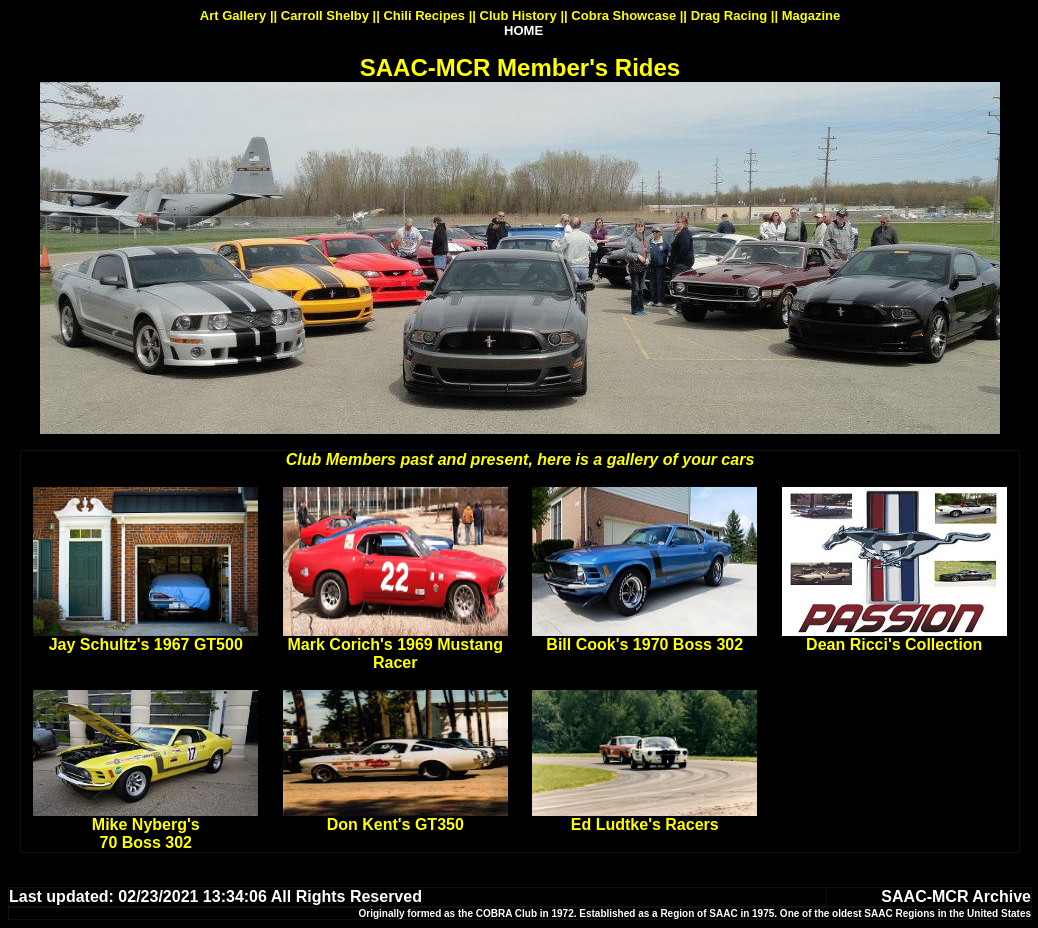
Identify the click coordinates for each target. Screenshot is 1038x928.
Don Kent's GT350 (395, 824)
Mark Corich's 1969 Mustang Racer (395, 653)
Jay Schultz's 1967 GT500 (146, 644)
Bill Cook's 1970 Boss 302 (644, 644)
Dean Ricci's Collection (894, 644)
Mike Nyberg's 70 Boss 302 (146, 833)
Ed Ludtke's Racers (645, 824)
